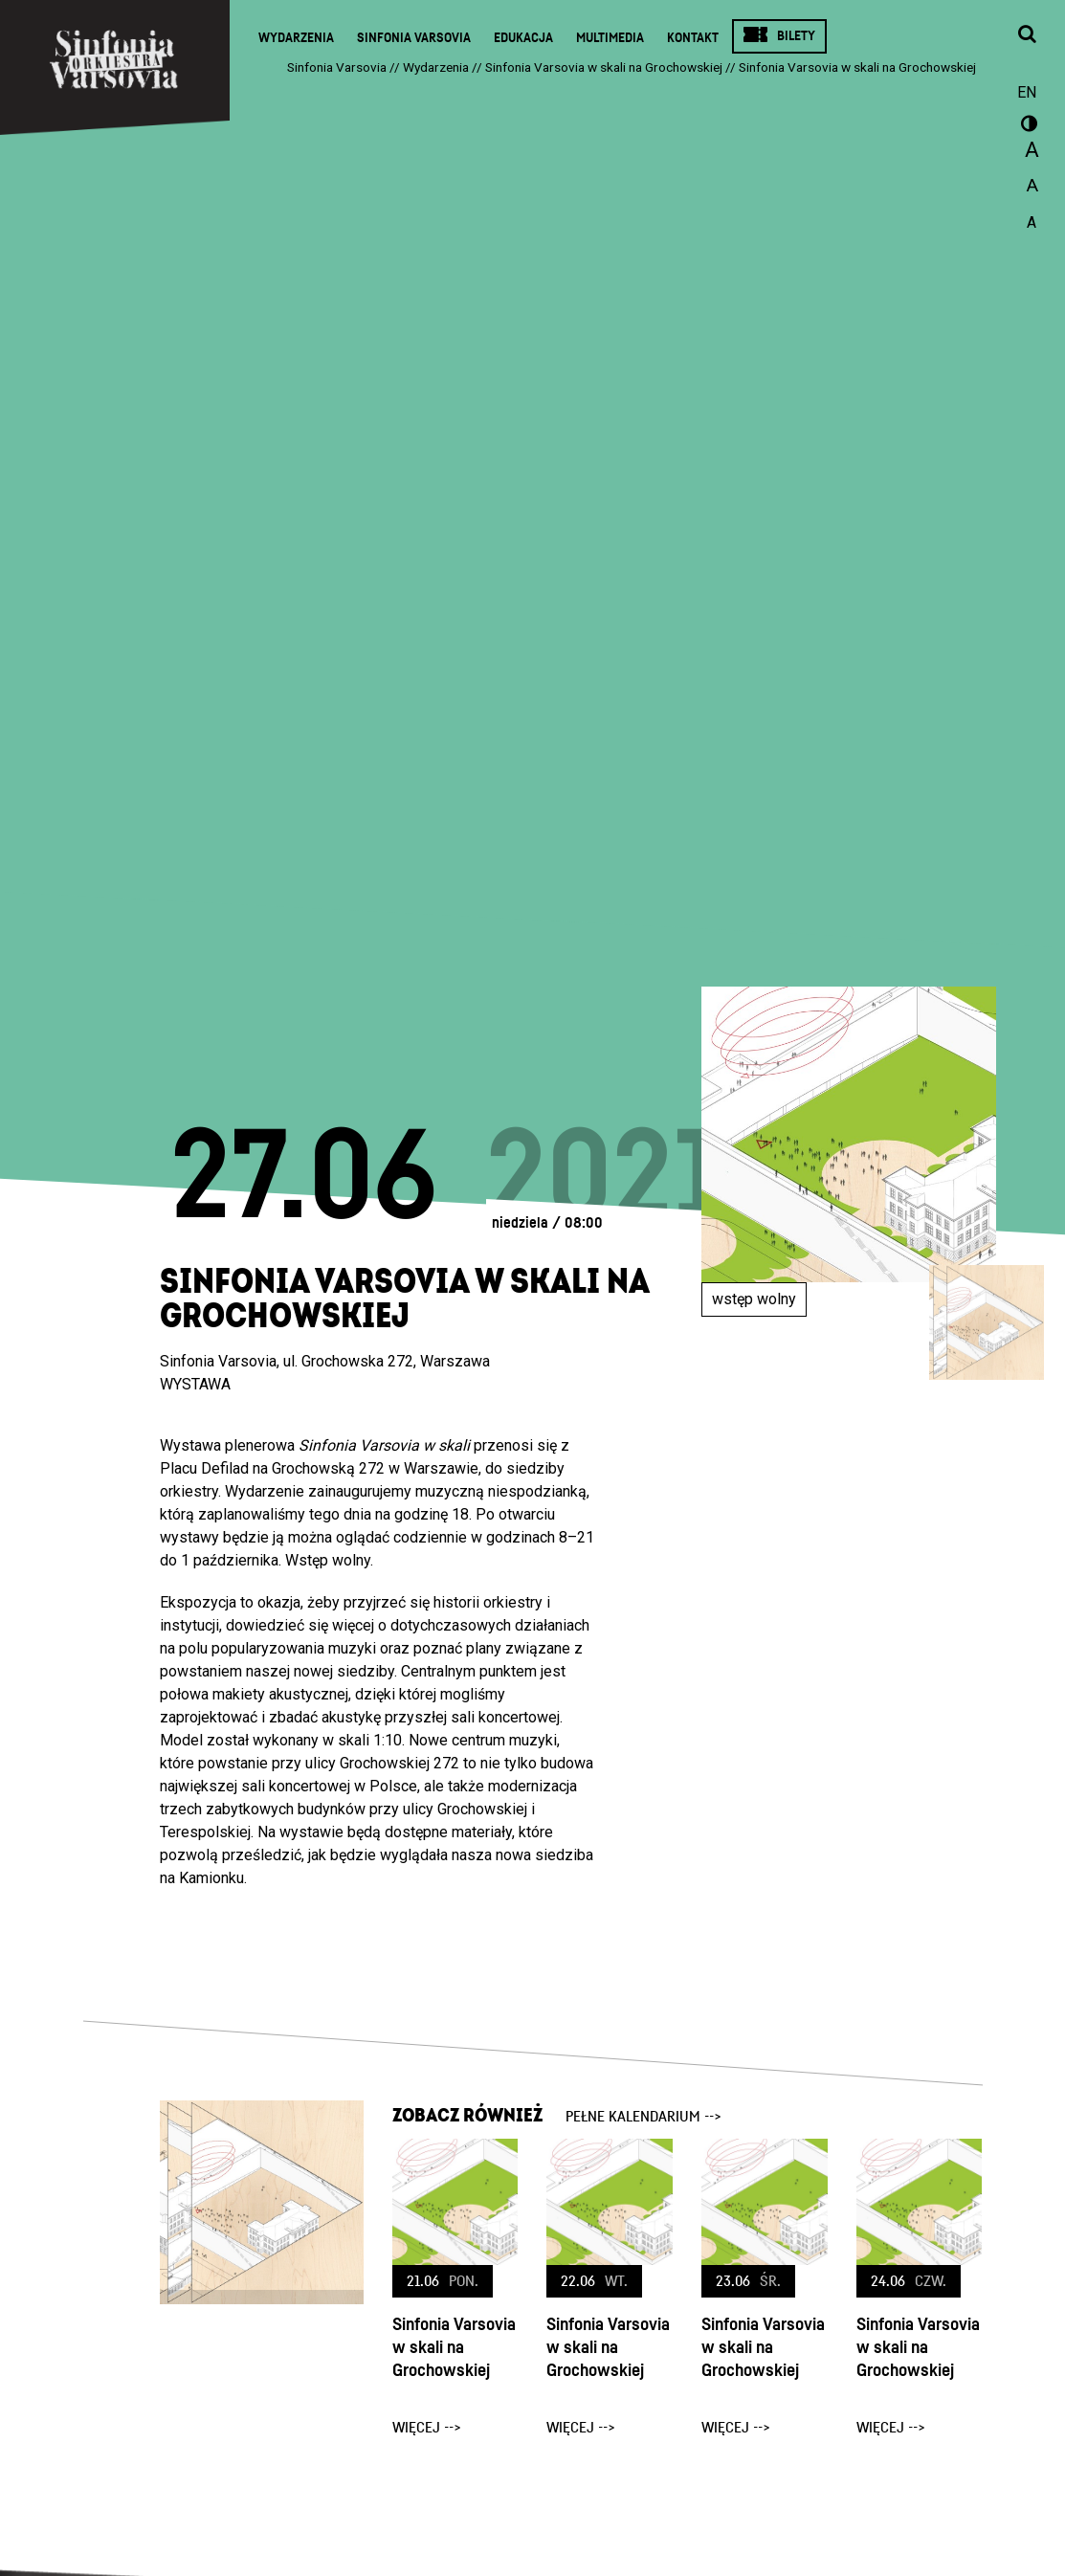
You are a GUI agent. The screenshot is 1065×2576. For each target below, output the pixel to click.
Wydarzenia (296, 38)
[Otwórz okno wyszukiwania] (1027, 35)
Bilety (796, 36)
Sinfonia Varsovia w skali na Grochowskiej (454, 2348)
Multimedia (610, 38)
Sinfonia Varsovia (414, 38)
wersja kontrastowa (1026, 126)
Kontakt (693, 38)
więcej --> (426, 2427)
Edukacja (523, 38)
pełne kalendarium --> (643, 2116)
